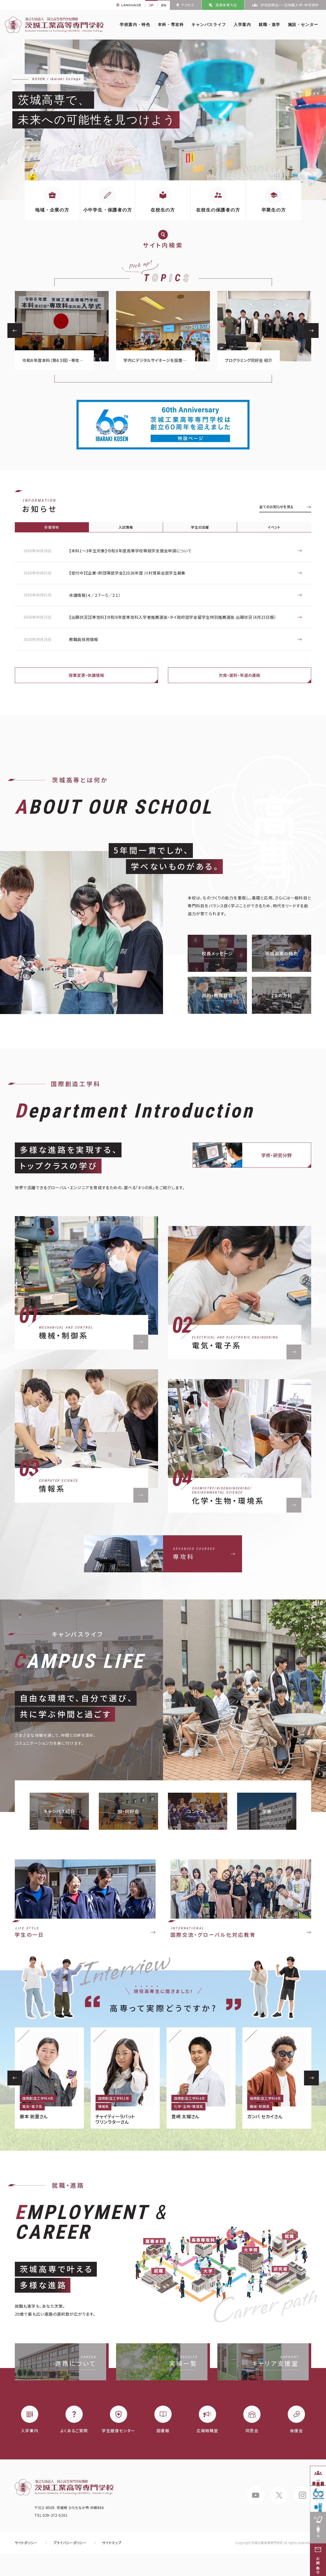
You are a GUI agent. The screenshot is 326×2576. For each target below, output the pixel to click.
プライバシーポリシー (70, 2542)
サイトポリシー (26, 2542)
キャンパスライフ (208, 24)
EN (163, 5)
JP (151, 5)
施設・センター (303, 24)
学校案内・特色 (135, 24)
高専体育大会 (226, 4)
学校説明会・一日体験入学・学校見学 (290, 4)
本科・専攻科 (171, 24)
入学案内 (242, 24)
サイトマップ (111, 2542)
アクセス (187, 4)
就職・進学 (269, 24)
